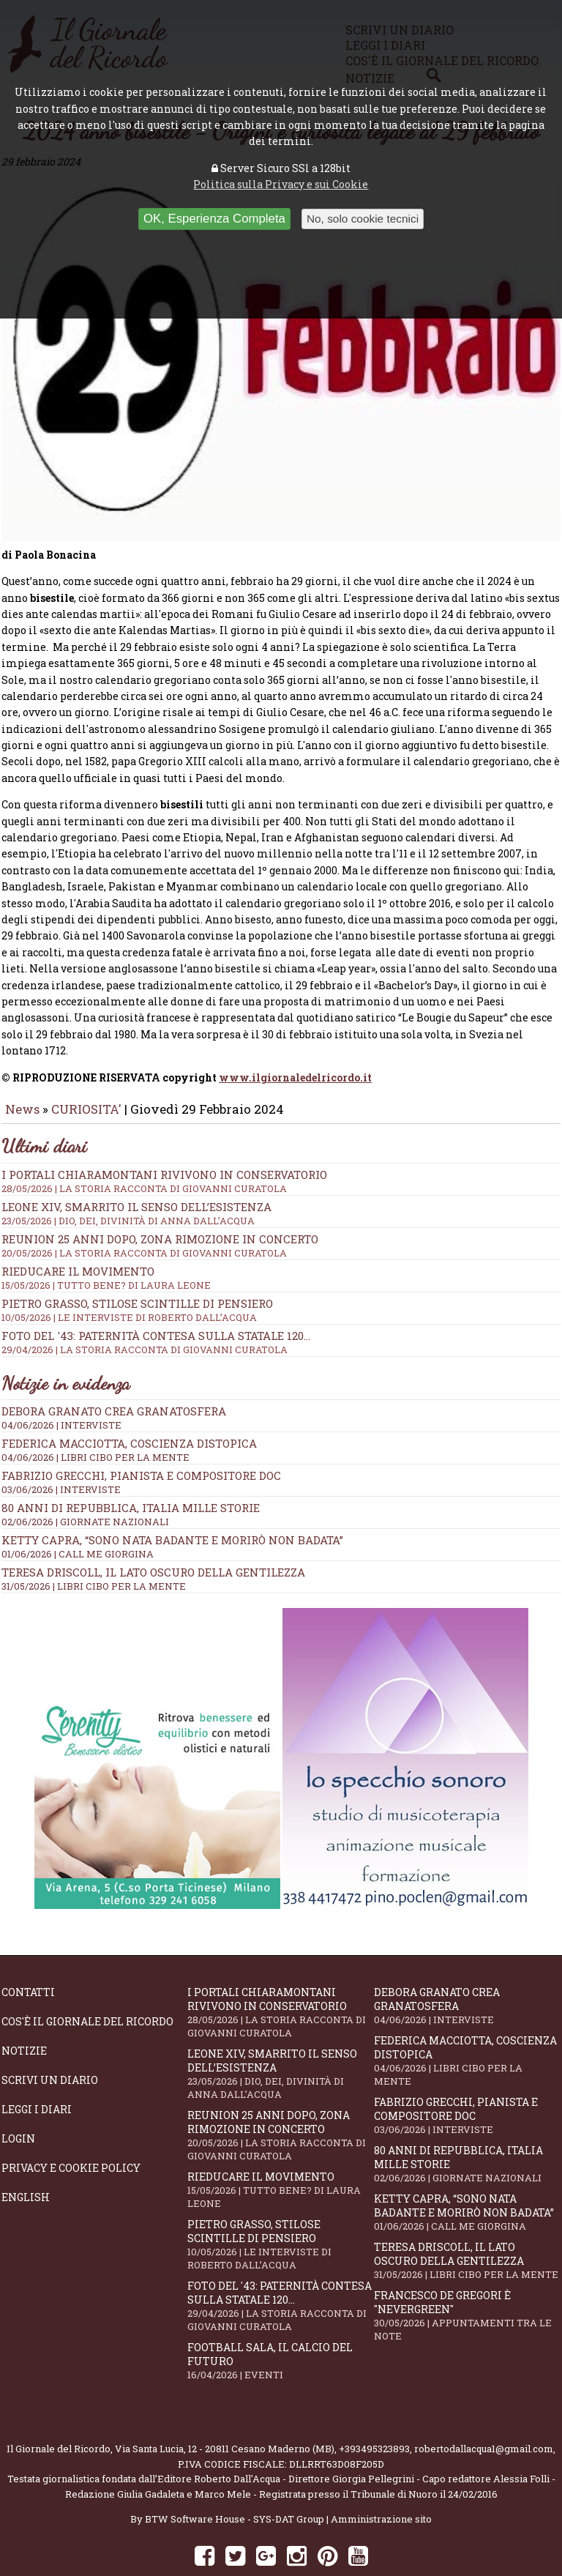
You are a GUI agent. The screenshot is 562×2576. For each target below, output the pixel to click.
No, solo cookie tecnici (363, 218)
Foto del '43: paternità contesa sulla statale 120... (281, 1305)
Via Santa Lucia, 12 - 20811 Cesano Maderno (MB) (224, 2412)
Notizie (24, 2014)
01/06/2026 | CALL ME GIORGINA (77, 1517)
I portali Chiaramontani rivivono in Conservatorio (281, 1144)
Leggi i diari (36, 2073)
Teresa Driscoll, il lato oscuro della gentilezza (153, 1535)
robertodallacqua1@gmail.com (483, 2412)
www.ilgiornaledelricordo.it (295, 1040)
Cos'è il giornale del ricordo (87, 1985)
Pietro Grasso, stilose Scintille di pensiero (280, 2208)
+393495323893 (374, 2412)
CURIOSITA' (86, 1072)
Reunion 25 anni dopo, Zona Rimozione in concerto (281, 1208)
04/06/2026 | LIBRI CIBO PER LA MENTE (95, 1420)
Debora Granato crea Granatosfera (113, 1374)
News (22, 1072)
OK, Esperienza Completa (214, 219)
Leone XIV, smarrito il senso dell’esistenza (280, 2037)
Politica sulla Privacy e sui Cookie (280, 184)
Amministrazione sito (381, 2482)
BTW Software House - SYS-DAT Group (234, 2482)
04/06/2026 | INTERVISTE (61, 1388)
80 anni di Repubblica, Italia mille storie (130, 1471)
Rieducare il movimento (280, 2153)
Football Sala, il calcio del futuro (280, 2324)
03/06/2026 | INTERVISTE (61, 1452)
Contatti (28, 1955)
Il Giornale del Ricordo (58, 2412)
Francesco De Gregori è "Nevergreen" (467, 2279)
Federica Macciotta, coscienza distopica (129, 1406)
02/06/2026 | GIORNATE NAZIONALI (85, 1485)
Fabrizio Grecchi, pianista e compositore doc (141, 1439)
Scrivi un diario (49, 2043)
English (25, 2160)
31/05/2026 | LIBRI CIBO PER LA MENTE (93, 1549)
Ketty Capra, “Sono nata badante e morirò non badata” (172, 1503)
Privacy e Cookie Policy (70, 2131)
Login (18, 2102)
